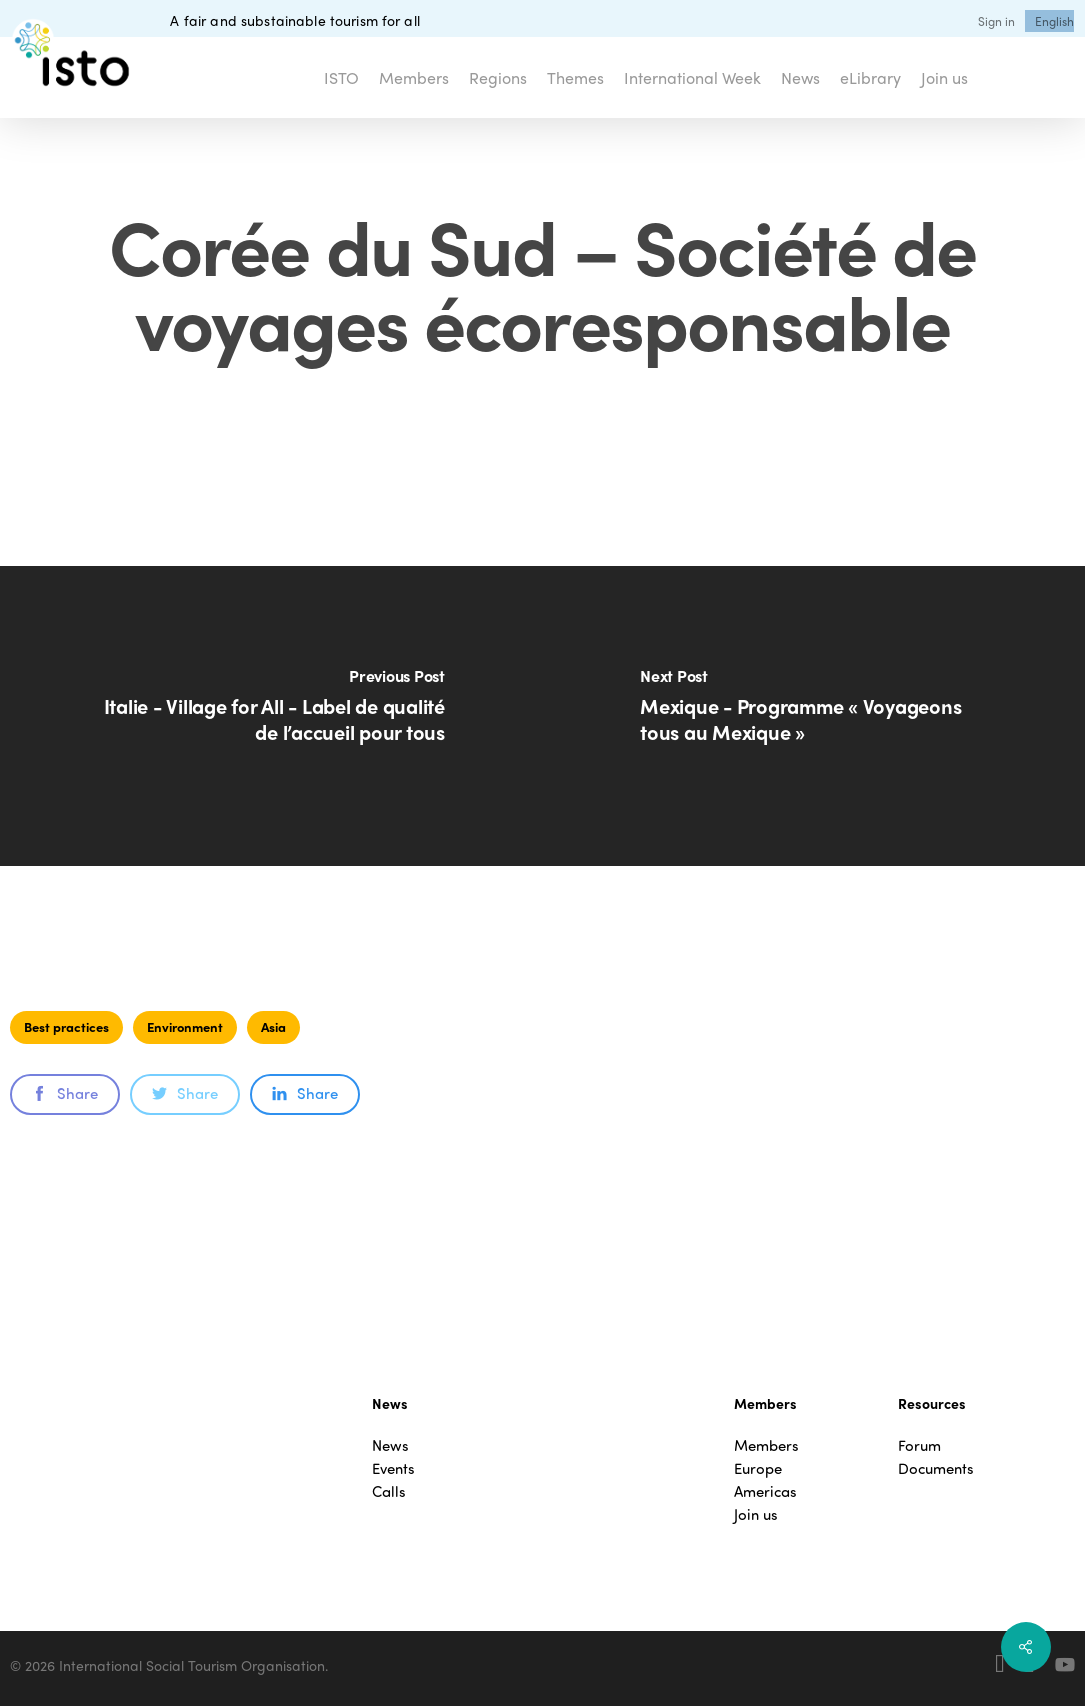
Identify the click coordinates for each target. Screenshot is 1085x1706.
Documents (936, 1468)
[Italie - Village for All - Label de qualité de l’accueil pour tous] (271, 716)
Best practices (66, 1026)
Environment (185, 1026)
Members (766, 1445)
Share (65, 1093)
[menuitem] (1054, 21)
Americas (765, 1491)
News (390, 1445)
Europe (758, 1468)
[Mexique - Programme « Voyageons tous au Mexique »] (814, 716)
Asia (273, 1026)
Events (393, 1468)
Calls (389, 1491)
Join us (756, 1514)
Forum (919, 1445)
